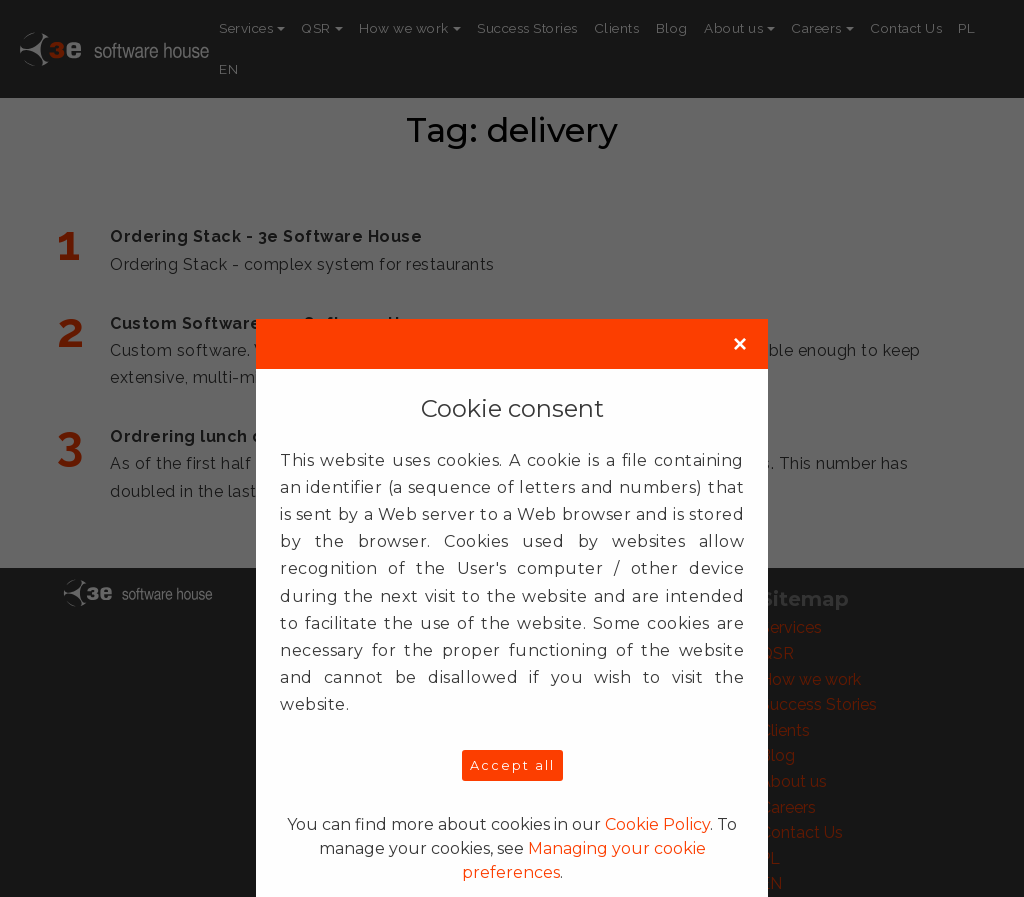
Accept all (512, 765)
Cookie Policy (657, 824)
